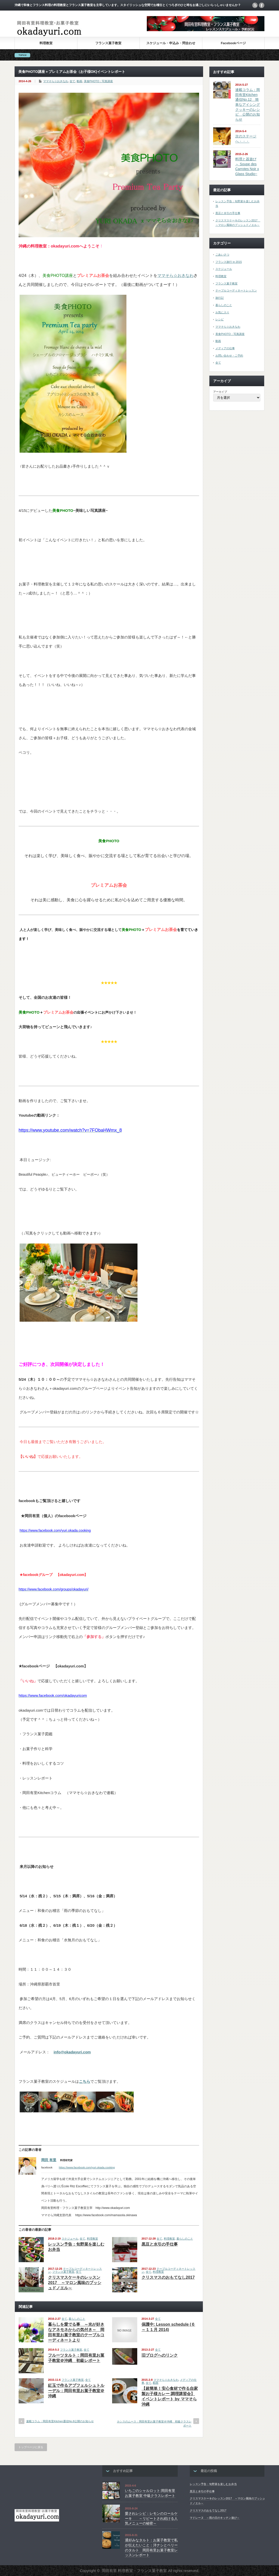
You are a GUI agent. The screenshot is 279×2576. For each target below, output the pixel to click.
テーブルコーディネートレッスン (236, 290)
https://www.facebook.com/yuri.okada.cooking (87, 2167)
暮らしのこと (184, 2238)
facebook (261, 5)
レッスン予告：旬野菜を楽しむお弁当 (213, 2484)
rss (255, 5)
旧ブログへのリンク (160, 2355)
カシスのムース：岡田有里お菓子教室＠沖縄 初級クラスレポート (154, 2423)
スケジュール (70, 2238)
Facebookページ (233, 43)
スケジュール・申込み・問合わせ (170, 43)
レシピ (219, 319)
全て (72, 81)
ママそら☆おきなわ (55, 81)
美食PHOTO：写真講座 (98, 81)
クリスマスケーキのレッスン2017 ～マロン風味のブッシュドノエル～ (74, 2282)
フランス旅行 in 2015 (228, 261)
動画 (79, 81)
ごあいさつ (222, 254)
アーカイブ (220, 391)
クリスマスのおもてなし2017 (168, 2277)
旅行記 (219, 297)
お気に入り (222, 312)
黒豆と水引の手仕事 (160, 2244)
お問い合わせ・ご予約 (229, 355)
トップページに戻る (30, 2447)
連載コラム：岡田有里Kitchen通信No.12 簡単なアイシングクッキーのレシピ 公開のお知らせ (247, 104)
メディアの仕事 (225, 348)
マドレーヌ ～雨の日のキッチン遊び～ (215, 2517)
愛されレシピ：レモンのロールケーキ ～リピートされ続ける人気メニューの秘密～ (151, 2518)
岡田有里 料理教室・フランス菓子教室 (134, 2570)
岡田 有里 (48, 2160)
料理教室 (46, 43)
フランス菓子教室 (108, 43)
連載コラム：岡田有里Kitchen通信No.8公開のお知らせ (60, 2421)
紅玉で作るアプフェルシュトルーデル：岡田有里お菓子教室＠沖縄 (76, 2390)
